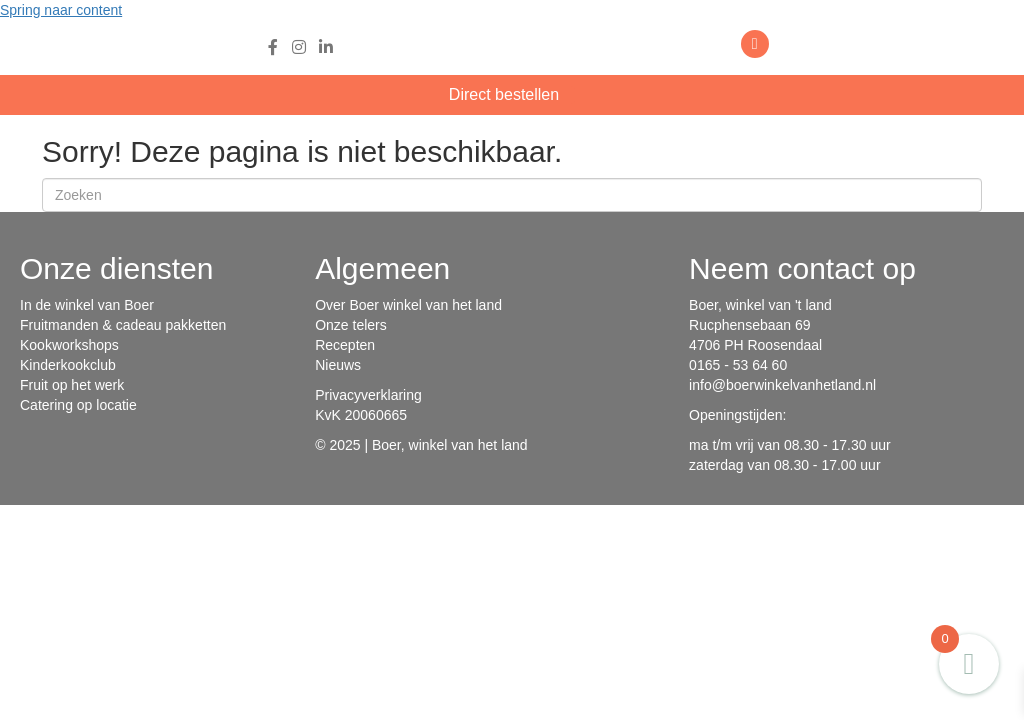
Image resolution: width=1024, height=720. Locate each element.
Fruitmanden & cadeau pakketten (123, 325)
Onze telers (351, 325)
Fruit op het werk (72, 385)
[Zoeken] (512, 195)
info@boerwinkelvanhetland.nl (782, 385)
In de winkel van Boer (87, 305)
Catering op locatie (78, 405)
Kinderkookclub (68, 365)
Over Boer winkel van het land (408, 305)
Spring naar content (61, 10)
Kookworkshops (69, 345)
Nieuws (338, 365)
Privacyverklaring (368, 395)
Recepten (345, 345)
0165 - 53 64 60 (738, 365)
